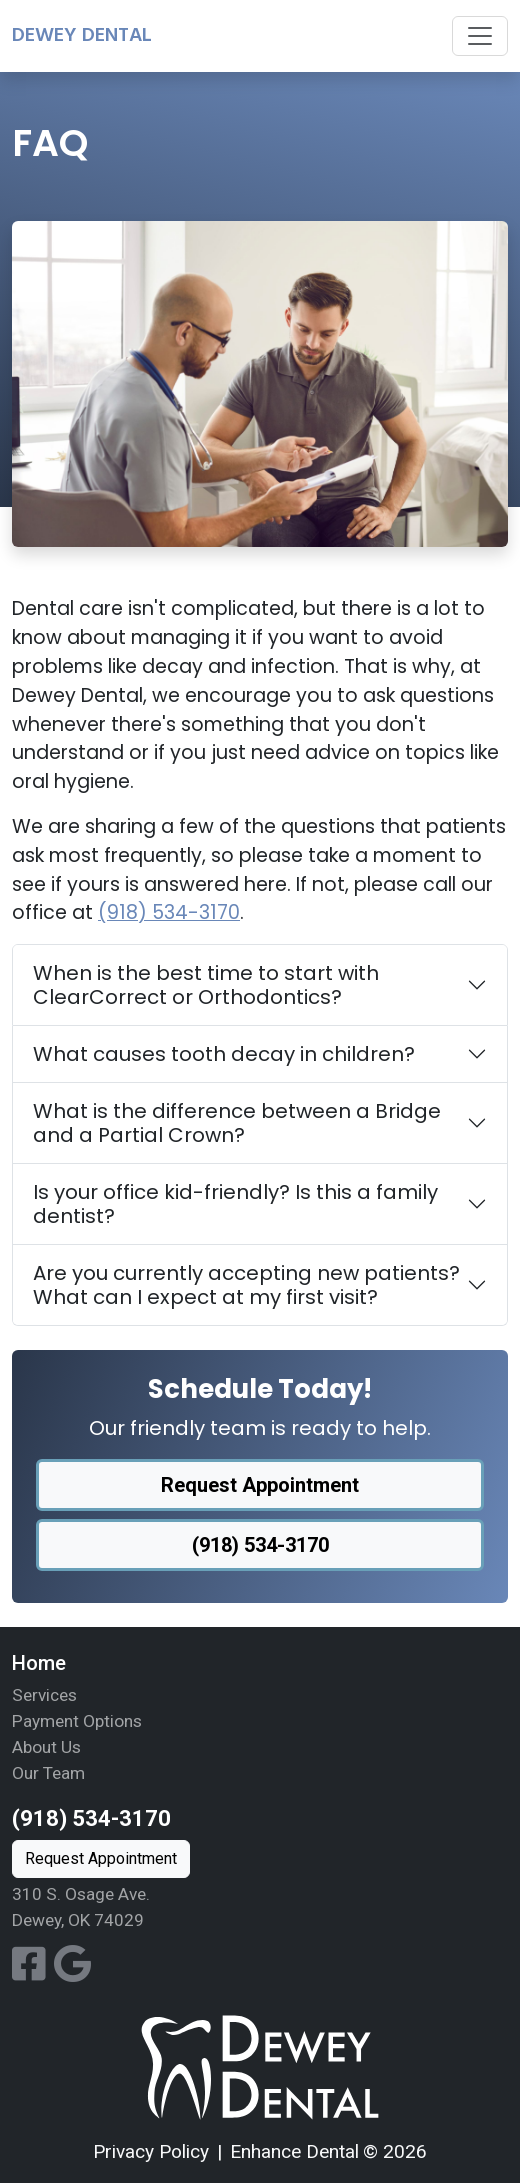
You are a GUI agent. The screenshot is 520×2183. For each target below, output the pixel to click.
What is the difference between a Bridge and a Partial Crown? (237, 1123)
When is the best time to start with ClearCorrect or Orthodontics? (206, 985)
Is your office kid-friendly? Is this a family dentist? (235, 1204)
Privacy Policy (151, 2151)
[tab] (260, 985)
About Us (46, 1747)
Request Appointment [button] (260, 1485)
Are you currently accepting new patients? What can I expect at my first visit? (246, 1285)
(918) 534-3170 (169, 912)
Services (44, 1695)
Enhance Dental (294, 2151)
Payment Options (77, 1721)
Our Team (48, 1773)
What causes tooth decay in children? (224, 1054)
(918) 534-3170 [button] (260, 1545)
